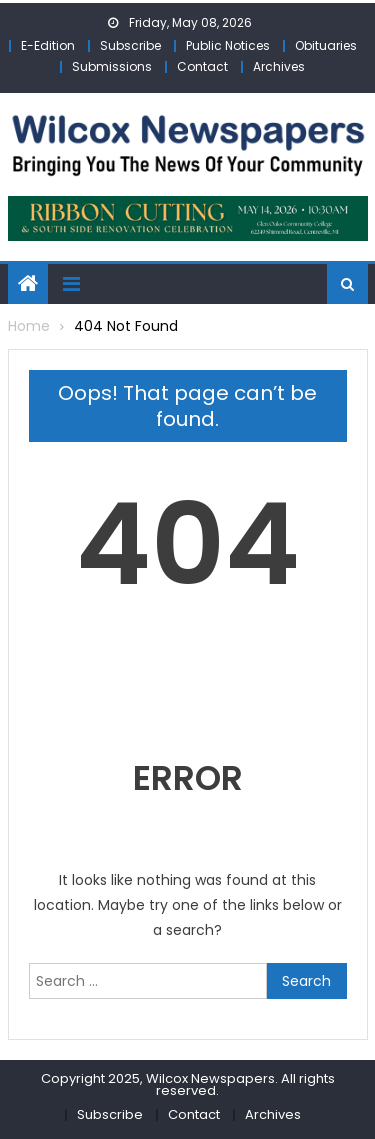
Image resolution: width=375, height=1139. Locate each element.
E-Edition (48, 45)
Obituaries (326, 45)
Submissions (112, 66)
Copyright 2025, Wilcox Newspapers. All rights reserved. (188, 1084)
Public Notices (228, 45)
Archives (279, 66)
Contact (202, 66)
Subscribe (130, 45)
